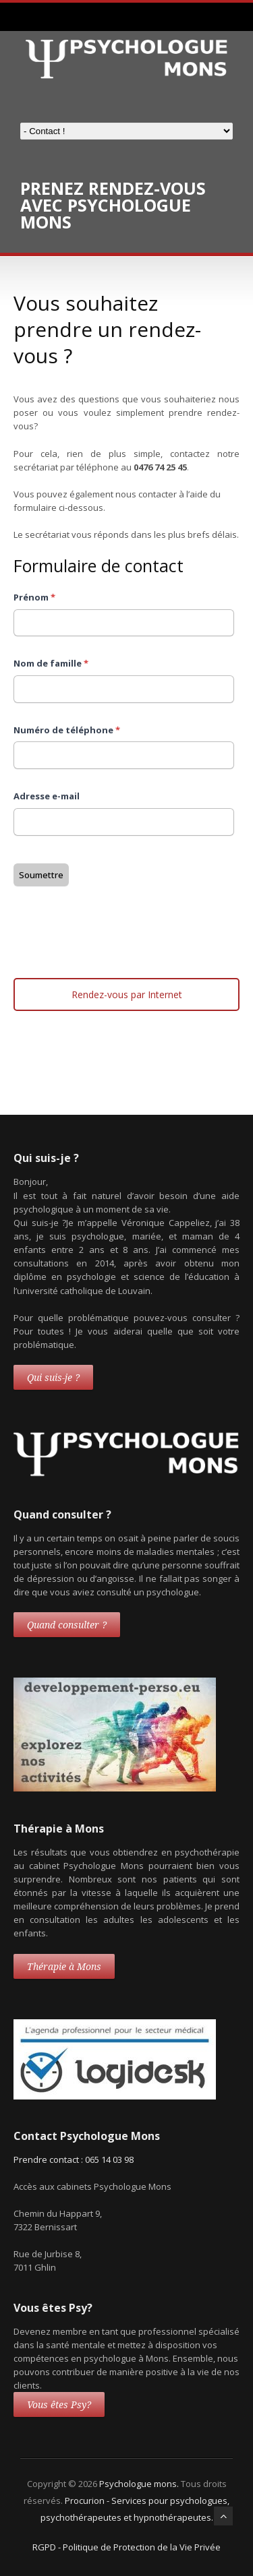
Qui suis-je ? (53, 1377)
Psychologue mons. (140, 2484)
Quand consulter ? (67, 1625)
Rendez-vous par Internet (127, 994)
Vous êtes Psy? (59, 2404)
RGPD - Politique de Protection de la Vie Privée (126, 2547)
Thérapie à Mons (64, 1966)
